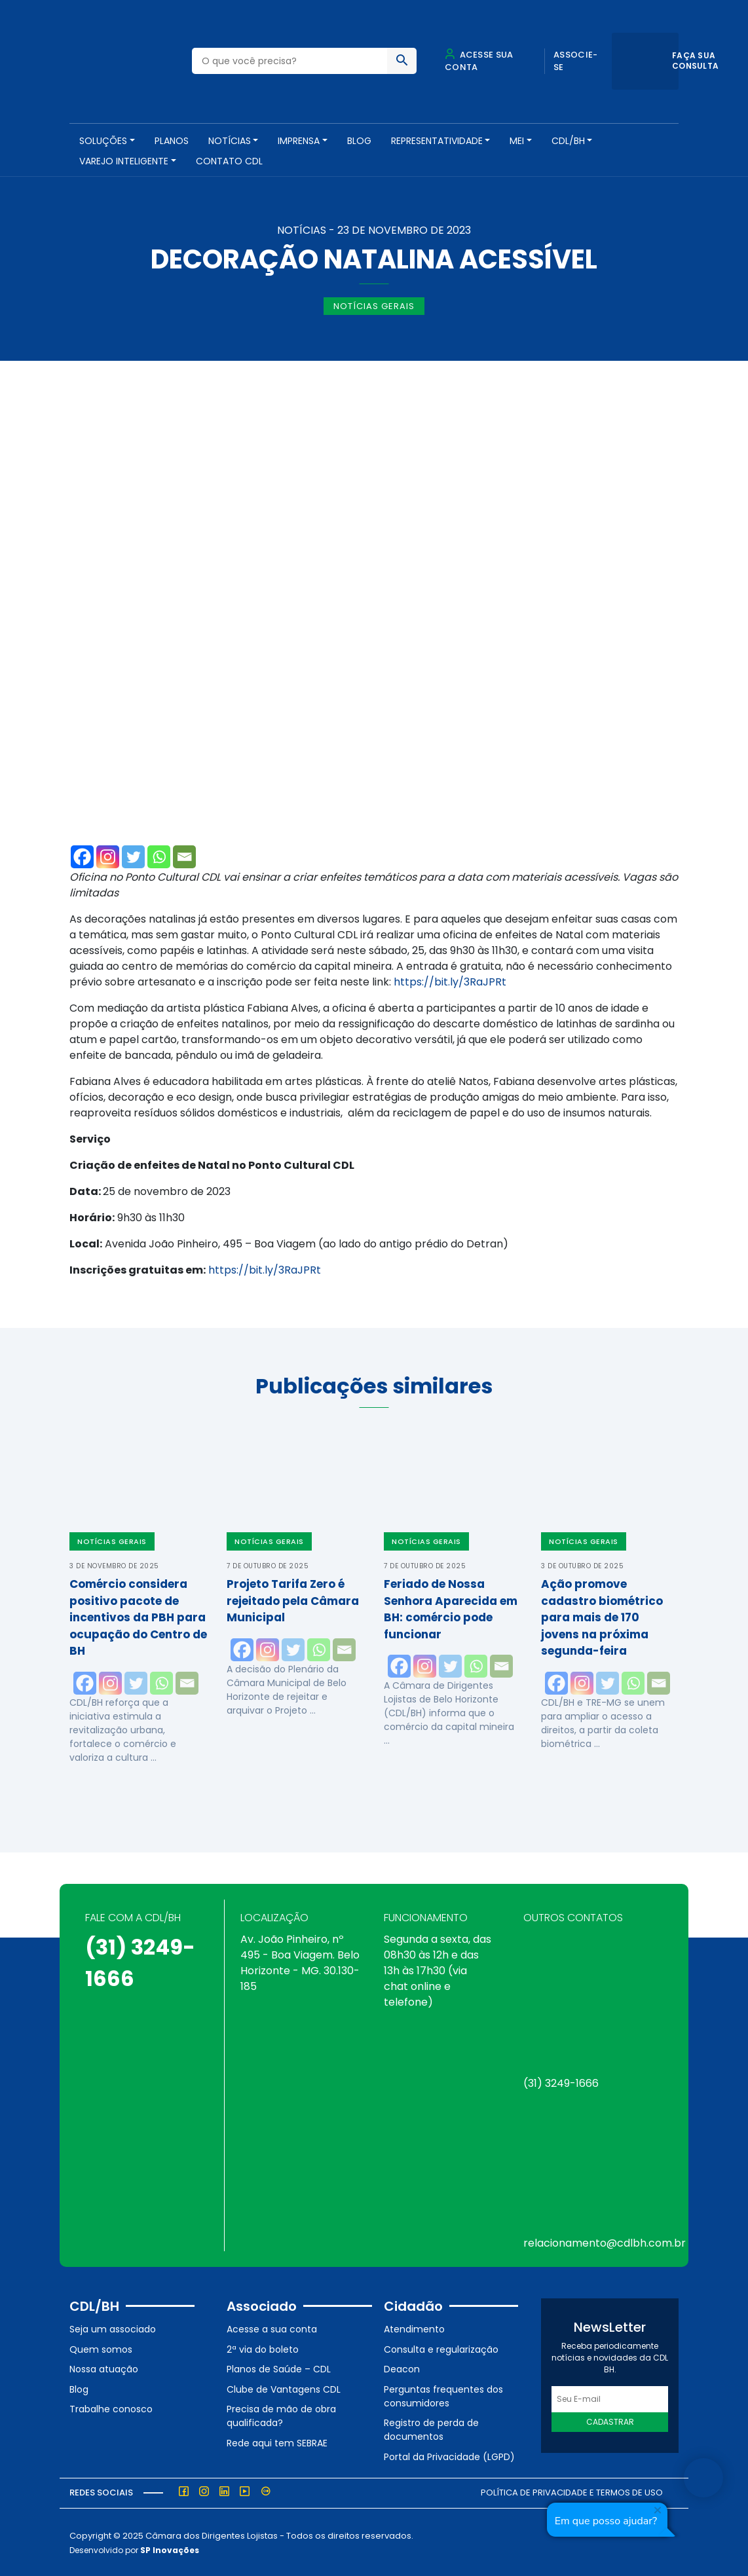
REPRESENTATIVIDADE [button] (437, 140)
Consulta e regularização (441, 2347)
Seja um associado (112, 2327)
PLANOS (172, 140)
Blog (359, 140)
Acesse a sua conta (272, 2327)
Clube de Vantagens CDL (284, 2387)
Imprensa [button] (299, 140)
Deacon (402, 2367)
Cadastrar (610, 2420)
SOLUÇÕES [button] (103, 140)
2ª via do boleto (263, 2347)
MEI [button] (517, 140)
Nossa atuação (103, 2367)
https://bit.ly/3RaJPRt (450, 979)
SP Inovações (169, 2548)
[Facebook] (82, 854)
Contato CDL (229, 161)
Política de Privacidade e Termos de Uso (572, 2491)
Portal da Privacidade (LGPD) (449, 2455)
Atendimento (414, 2327)
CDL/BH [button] (568, 140)
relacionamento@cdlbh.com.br (604, 2241)
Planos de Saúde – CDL (279, 2367)
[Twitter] (133, 854)
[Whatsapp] (158, 854)
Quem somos (100, 2347)
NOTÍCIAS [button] (229, 140)
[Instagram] (107, 854)
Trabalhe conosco (111, 2407)
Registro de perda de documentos (431, 2428)
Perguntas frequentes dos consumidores (443, 2394)
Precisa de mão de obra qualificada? (281, 2414)
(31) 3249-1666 (561, 2081)
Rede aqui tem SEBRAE (277, 2441)
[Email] (184, 854)
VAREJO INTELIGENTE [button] (123, 161)
